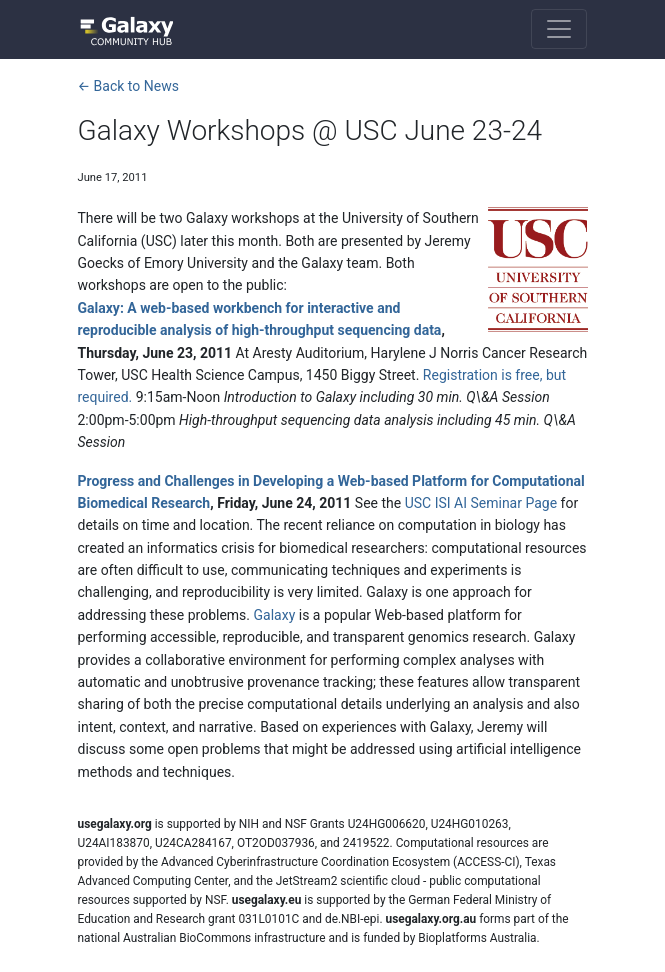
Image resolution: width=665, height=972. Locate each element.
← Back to (128, 86)
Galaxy (275, 615)
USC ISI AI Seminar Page (481, 503)
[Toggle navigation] (559, 29)
